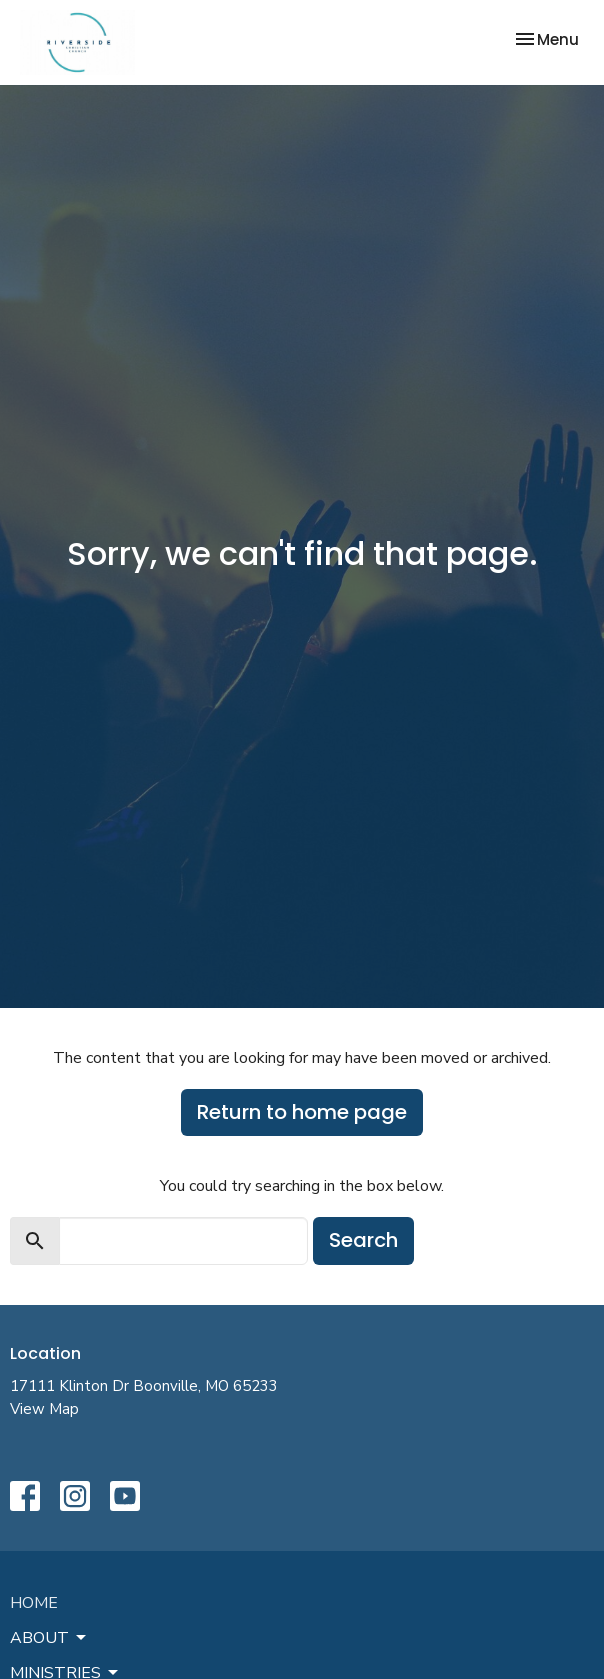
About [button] (49, 1638)
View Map (44, 1409)
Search (363, 1240)
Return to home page (302, 1112)
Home (34, 1603)
